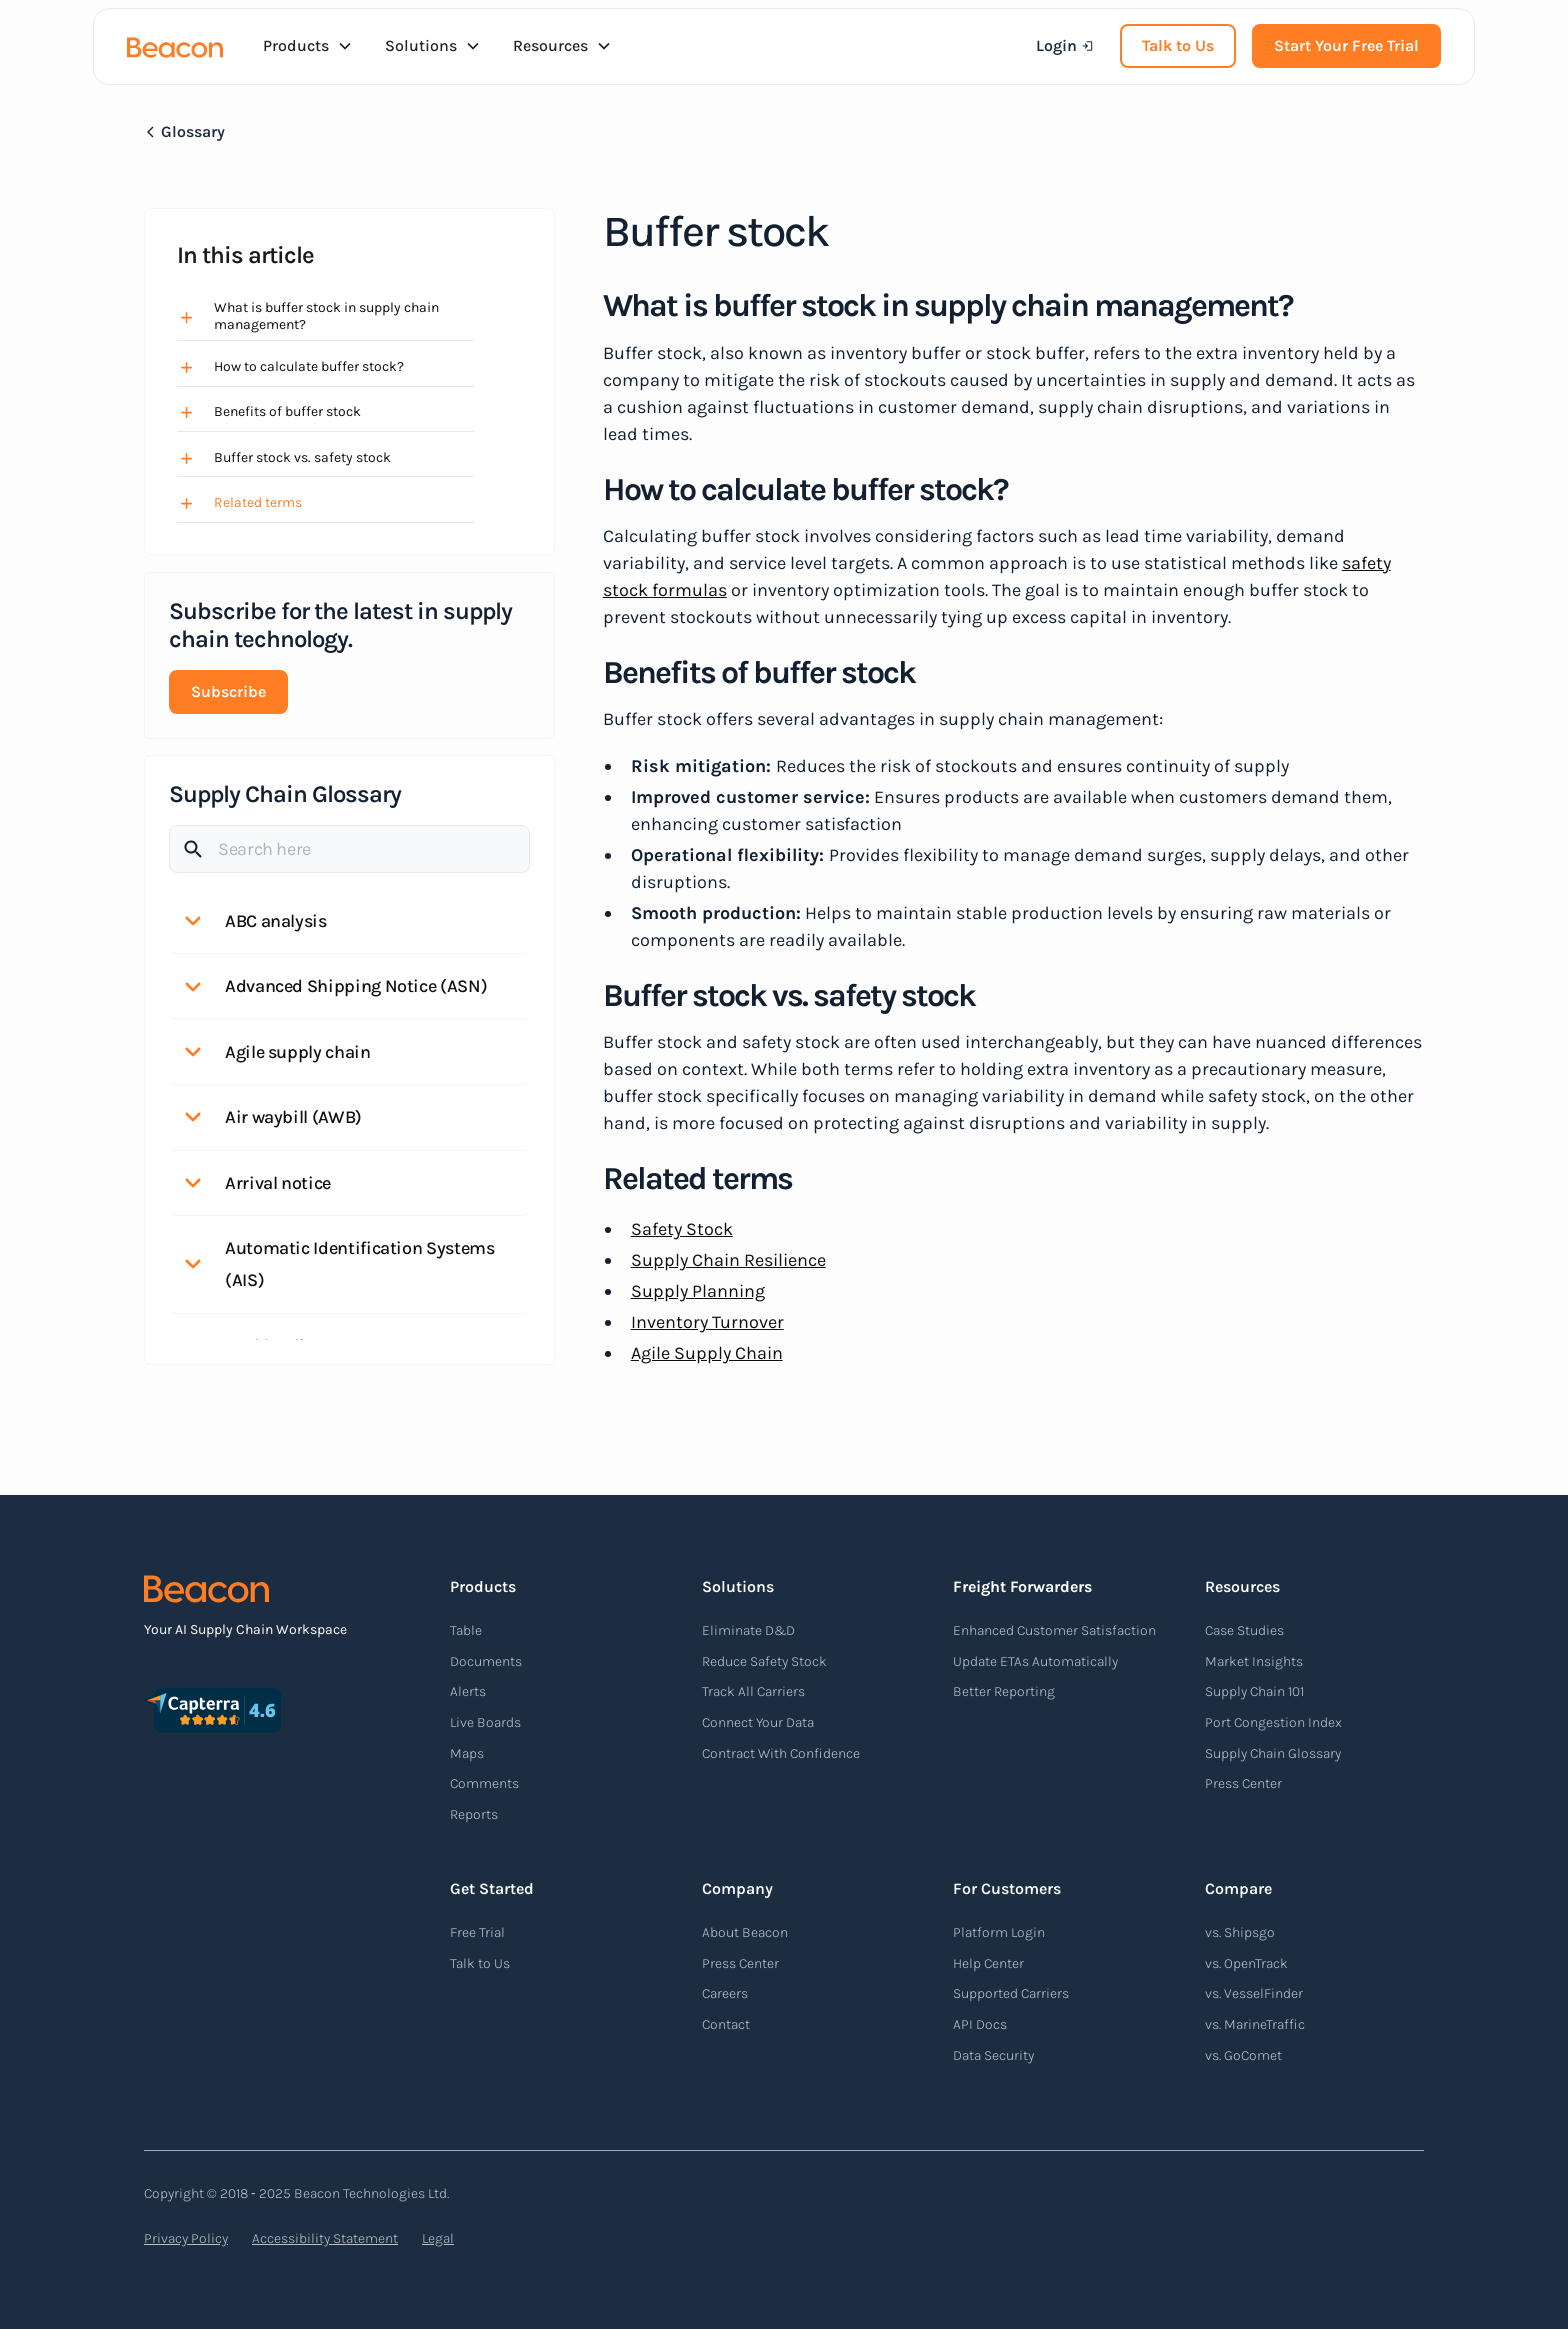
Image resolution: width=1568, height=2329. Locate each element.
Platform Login (999, 1932)
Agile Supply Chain (707, 1353)
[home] (175, 46)
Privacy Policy (186, 2238)
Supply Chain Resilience (728, 1260)
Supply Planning (698, 1291)
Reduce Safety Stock (764, 1661)
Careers (725, 1993)
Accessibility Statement (325, 2238)
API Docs (980, 2024)
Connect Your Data (758, 1722)
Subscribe (228, 691)
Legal (438, 2238)
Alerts (468, 1691)
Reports (474, 1814)
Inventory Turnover (707, 1322)
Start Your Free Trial (1346, 45)
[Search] (349, 849)
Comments (484, 1783)
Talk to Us (1178, 45)
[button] (308, 46)
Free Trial (477, 1932)
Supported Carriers (1011, 1993)
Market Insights (1254, 1661)
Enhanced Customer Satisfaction (1054, 1630)
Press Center (1243, 1783)
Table (466, 1630)
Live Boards (485, 1722)
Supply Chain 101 (1254, 1691)
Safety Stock (682, 1229)
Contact (726, 2024)
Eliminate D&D (748, 1630)
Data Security (993, 2055)
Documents (486, 1661)
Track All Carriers (753, 1691)
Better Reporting (1004, 1691)
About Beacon (745, 1932)
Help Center (988, 1963)
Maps (467, 1753)
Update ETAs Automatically (1035, 1661)
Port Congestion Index (1273, 1722)
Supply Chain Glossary (1273, 1753)
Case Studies (1244, 1630)
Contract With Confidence (781, 1753)
